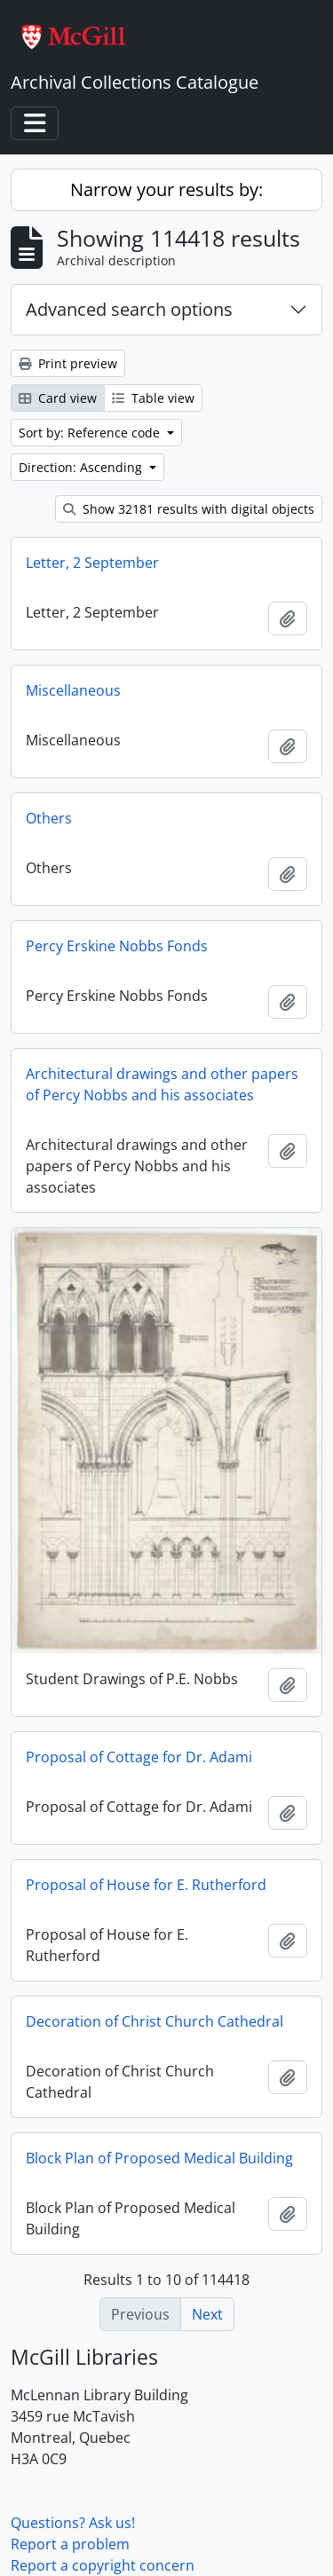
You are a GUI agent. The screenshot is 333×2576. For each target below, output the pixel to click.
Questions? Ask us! (73, 2523)
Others (49, 818)
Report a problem (70, 2544)
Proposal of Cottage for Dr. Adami (139, 1757)
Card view (58, 398)
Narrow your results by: (166, 189)
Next (207, 2314)
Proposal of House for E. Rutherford (146, 1885)
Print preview (68, 363)
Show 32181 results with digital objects (188, 508)
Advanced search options (129, 309)
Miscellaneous (73, 690)
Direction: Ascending (82, 467)
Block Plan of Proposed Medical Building (159, 2158)
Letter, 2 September (92, 562)
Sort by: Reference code (91, 432)
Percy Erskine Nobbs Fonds (117, 946)
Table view (153, 398)
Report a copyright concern (102, 2565)
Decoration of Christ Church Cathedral (154, 2021)
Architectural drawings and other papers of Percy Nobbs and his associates (162, 1084)
